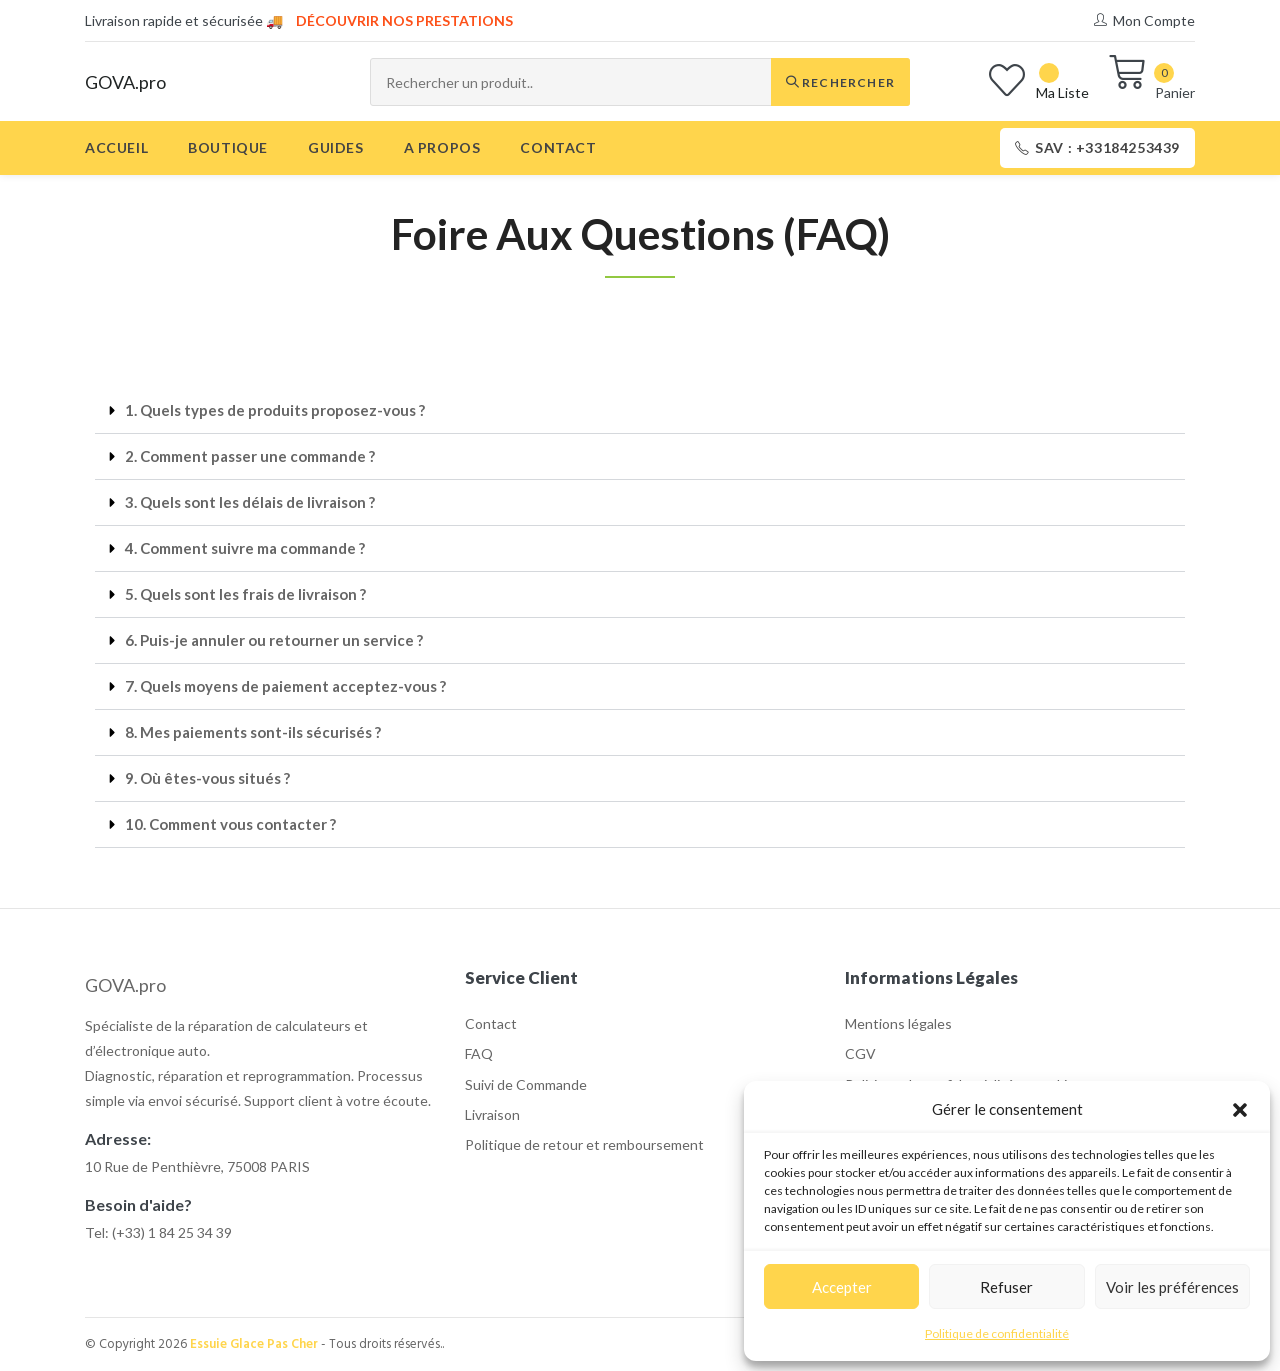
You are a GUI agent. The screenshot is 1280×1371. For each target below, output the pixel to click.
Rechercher (840, 82)
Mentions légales (898, 1023)
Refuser (1006, 1287)
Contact (491, 1023)
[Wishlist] (1039, 82)
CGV (860, 1053)
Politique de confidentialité (997, 1333)
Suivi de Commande (526, 1084)
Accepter (842, 1287)
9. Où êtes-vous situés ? (207, 778)
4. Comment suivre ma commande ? (245, 548)
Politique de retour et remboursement (584, 1144)
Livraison (492, 1114)
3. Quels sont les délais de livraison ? (250, 502)
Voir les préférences (1172, 1287)
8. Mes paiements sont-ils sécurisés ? (253, 732)
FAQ (479, 1053)
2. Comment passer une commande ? (250, 456)
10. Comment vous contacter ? (230, 824)
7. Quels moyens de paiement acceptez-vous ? (285, 686)
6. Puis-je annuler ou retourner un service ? (274, 640)
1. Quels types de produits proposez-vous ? (275, 410)
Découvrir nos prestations (404, 20)
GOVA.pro (125, 82)
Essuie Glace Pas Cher (254, 1344)
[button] (1240, 1110)
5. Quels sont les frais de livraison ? (245, 594)
